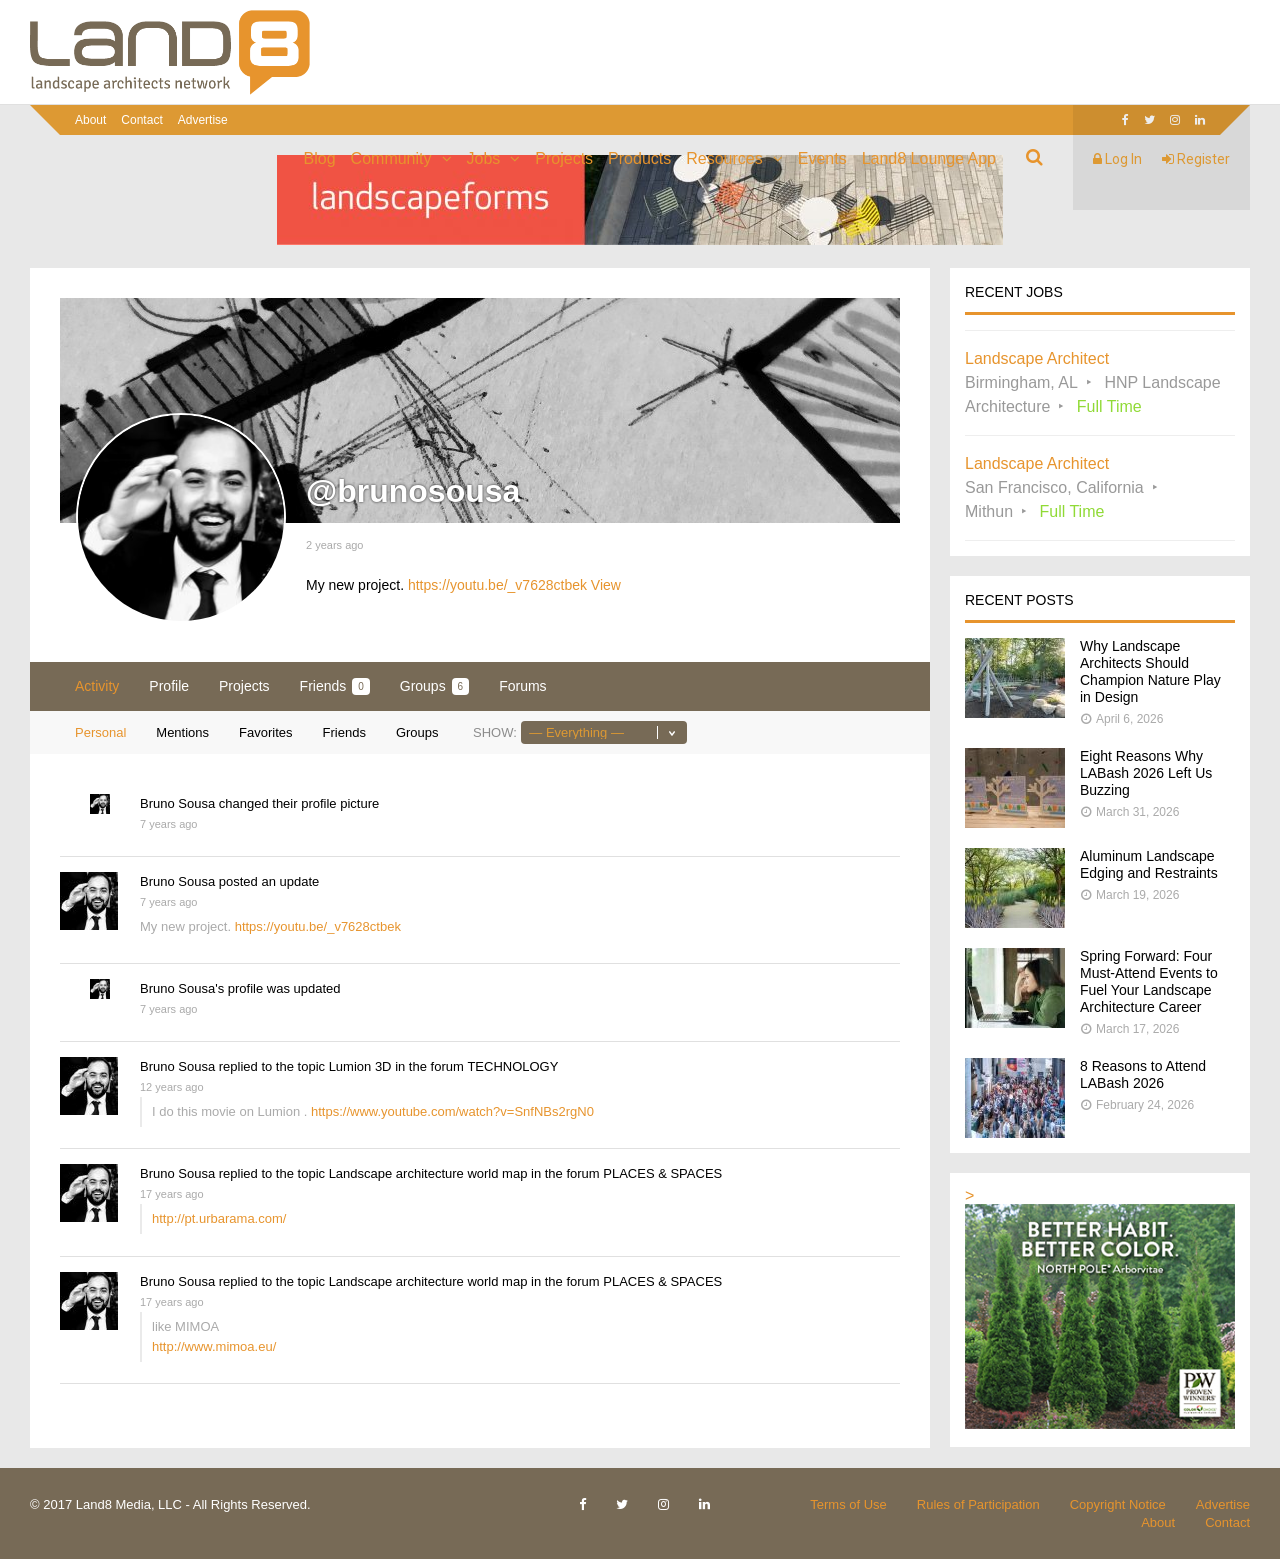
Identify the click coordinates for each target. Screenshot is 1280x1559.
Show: (495, 732)
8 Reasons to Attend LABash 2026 (1143, 1074)
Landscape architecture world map (428, 1173)
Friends (335, 686)
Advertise (203, 120)
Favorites (265, 732)
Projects (564, 158)
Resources (724, 158)
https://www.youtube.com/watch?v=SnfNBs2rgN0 (452, 1111)
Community (391, 158)
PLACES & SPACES (662, 1173)
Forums (522, 686)
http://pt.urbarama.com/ (219, 1218)
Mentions (182, 732)
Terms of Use (848, 1504)
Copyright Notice (1118, 1504)
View (606, 585)
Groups (434, 686)
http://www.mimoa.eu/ (214, 1346)
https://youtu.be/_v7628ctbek (497, 585)
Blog (320, 158)
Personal (100, 732)
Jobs (484, 158)
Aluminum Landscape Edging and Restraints (1149, 864)
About (90, 120)
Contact (141, 120)
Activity (97, 686)
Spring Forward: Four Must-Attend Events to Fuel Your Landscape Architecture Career (1149, 981)
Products (639, 158)
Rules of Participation (978, 1504)
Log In (1117, 159)
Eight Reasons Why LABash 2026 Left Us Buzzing (1146, 773)
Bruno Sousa (177, 803)
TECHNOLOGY (512, 1066)
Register (1196, 159)
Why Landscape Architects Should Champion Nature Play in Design (1150, 671)
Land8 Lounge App (929, 158)
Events (822, 158)
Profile (169, 686)
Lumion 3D (360, 1066)
